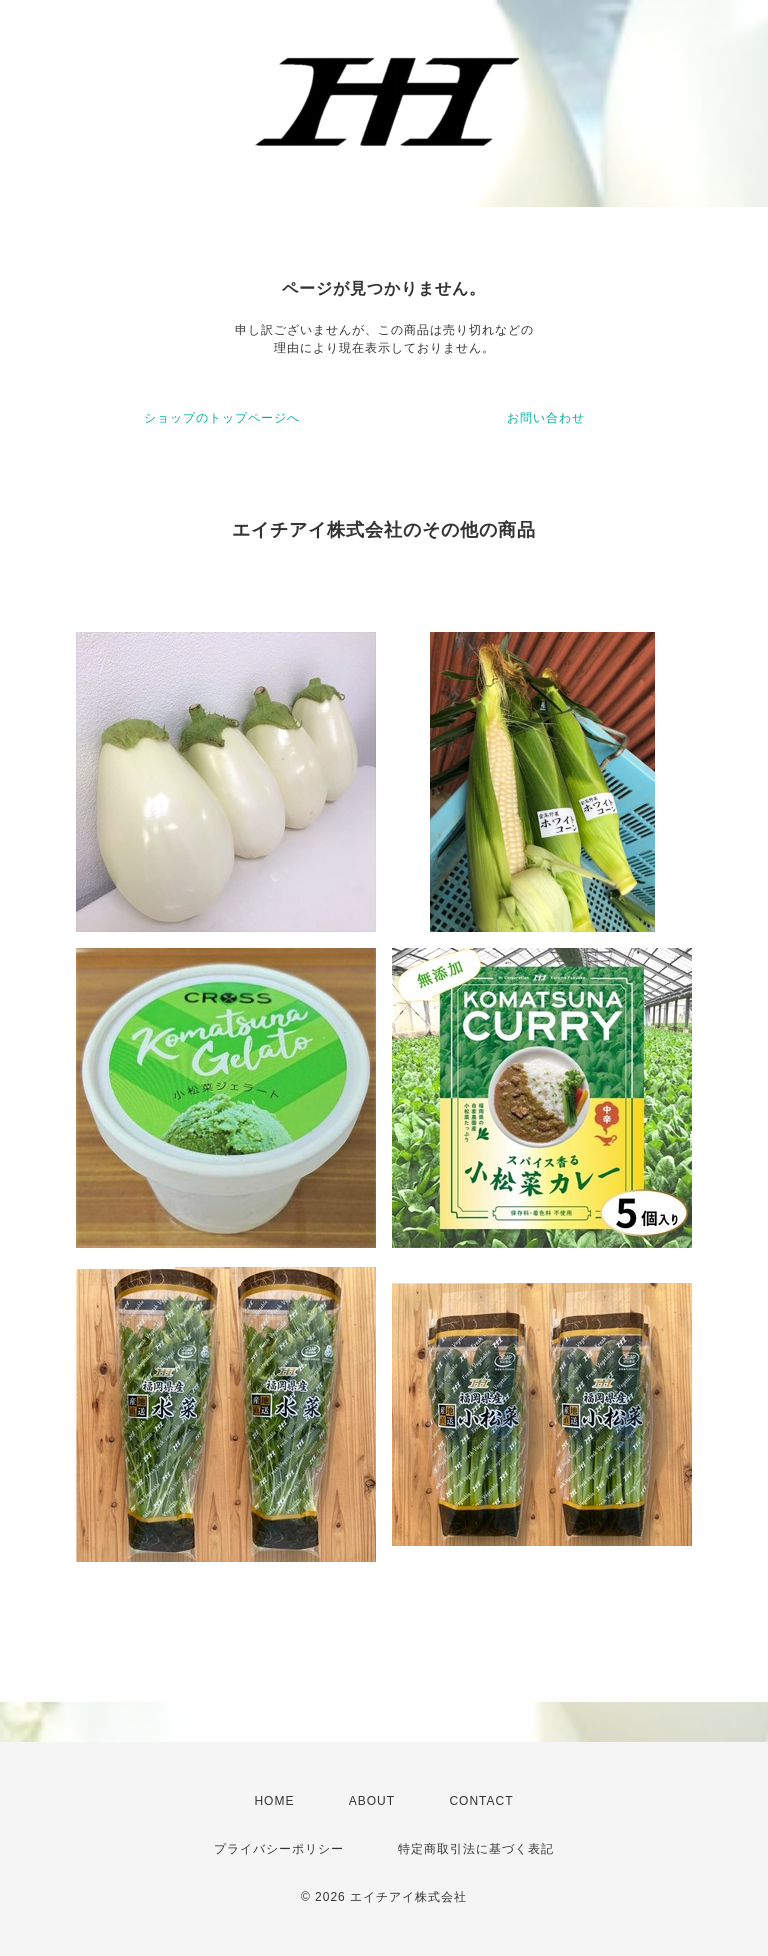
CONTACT (481, 1801)
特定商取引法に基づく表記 (476, 1849)
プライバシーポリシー (279, 1849)
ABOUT (372, 1801)
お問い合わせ (546, 418)
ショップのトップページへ (222, 418)
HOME (274, 1801)
